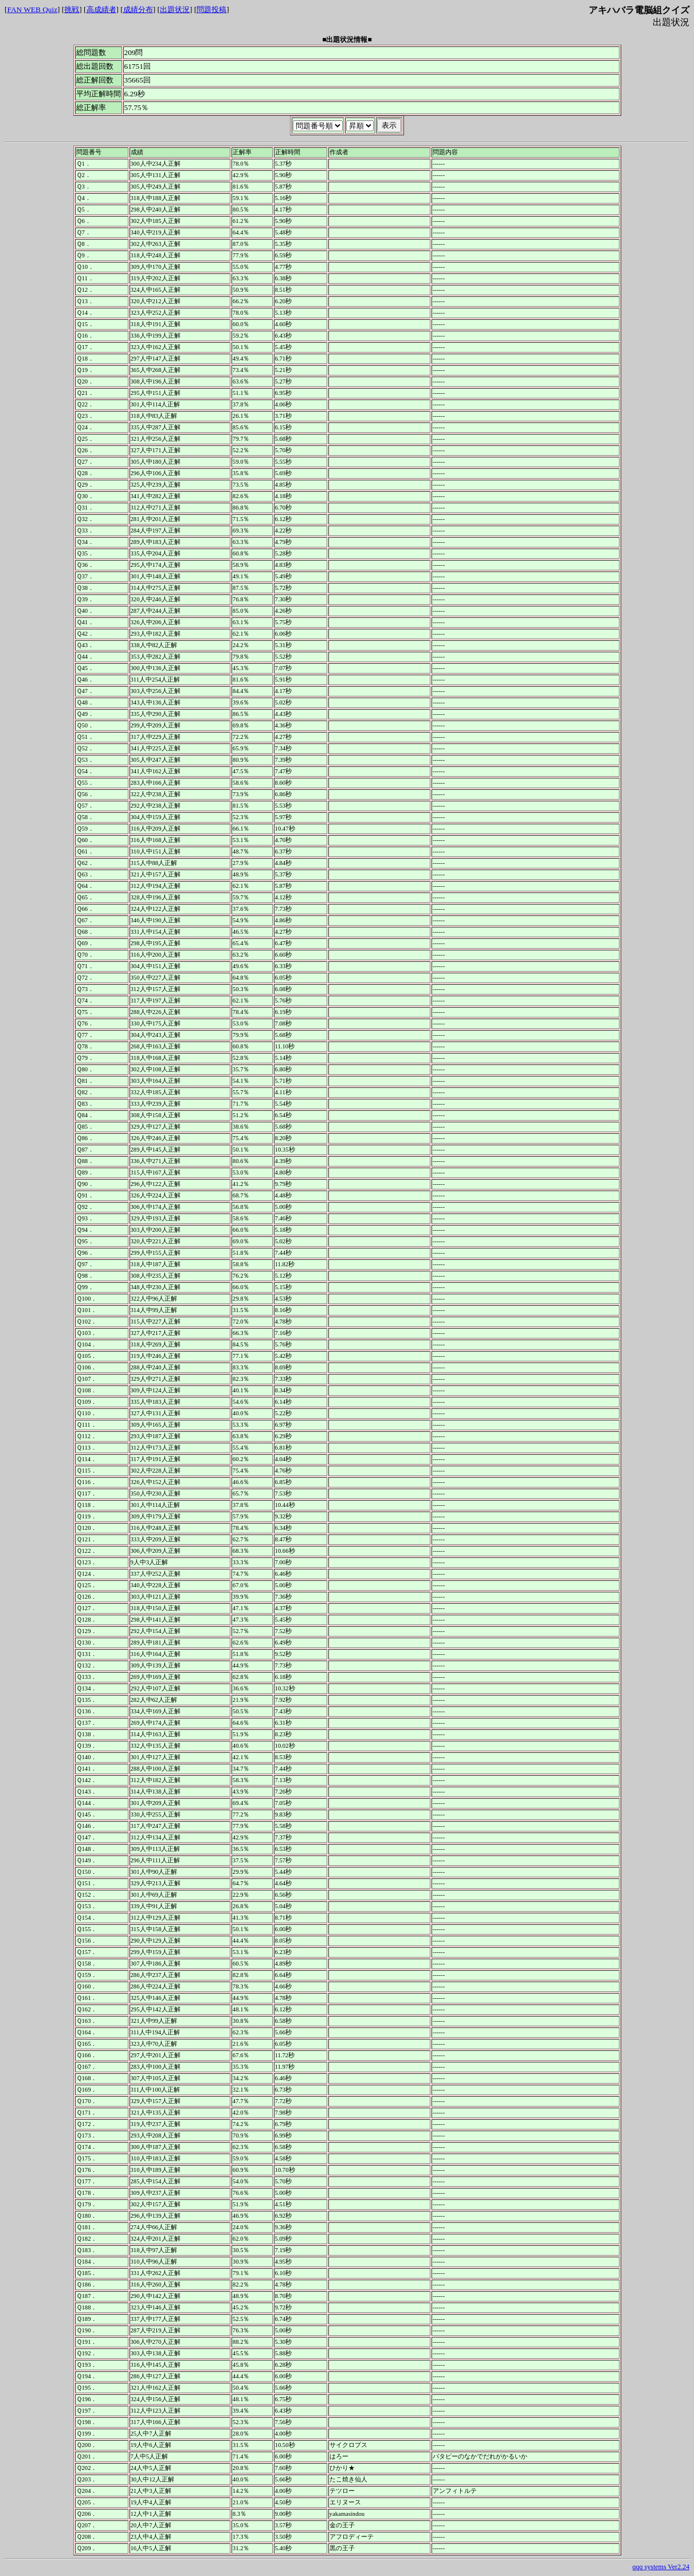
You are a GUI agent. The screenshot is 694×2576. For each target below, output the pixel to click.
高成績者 (101, 9)
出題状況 (175, 9)
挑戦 (71, 9)
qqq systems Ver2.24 (661, 2567)
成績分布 (138, 9)
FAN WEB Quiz (32, 9)
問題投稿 (211, 9)
